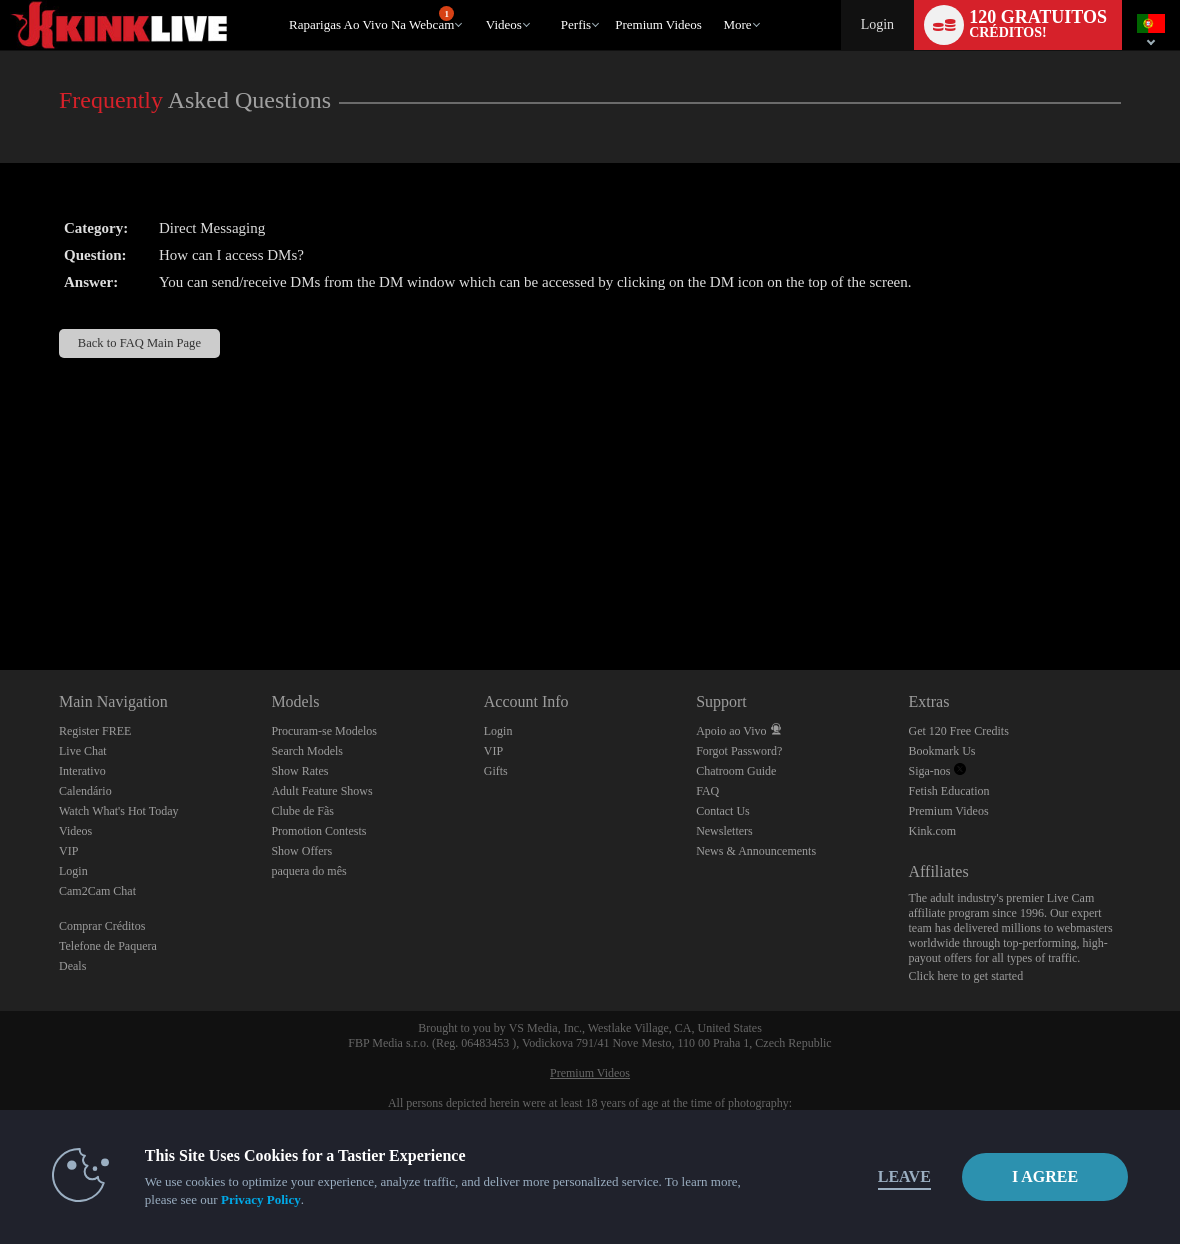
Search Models (307, 751)
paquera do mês (308, 871)
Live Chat (83, 751)
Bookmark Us (942, 751)
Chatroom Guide (736, 771)
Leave (866, 1176)
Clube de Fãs (302, 811)
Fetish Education (949, 791)
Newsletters (724, 831)
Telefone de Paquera (108, 946)
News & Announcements (756, 851)
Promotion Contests (318, 831)
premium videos (658, 24)
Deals (72, 966)
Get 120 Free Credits (959, 731)
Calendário (85, 791)
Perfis (576, 24)
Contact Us (723, 811)
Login (877, 24)
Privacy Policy (262, 1199)
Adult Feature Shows (321, 791)
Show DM (0, 595)
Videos (504, 24)
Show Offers (301, 851)
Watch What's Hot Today (119, 811)
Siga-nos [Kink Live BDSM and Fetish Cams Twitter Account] (937, 771)
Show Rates (299, 771)
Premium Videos (949, 811)
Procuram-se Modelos (324, 731)
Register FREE (95, 731)
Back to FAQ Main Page (139, 343)
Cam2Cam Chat (97, 891)
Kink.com (933, 831)
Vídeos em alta (476, 0)
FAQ (707, 791)
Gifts (496, 771)
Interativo (82, 771)
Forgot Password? (739, 751)
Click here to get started (966, 976)
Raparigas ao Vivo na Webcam (371, 19)
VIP (68, 851)
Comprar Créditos (102, 926)
